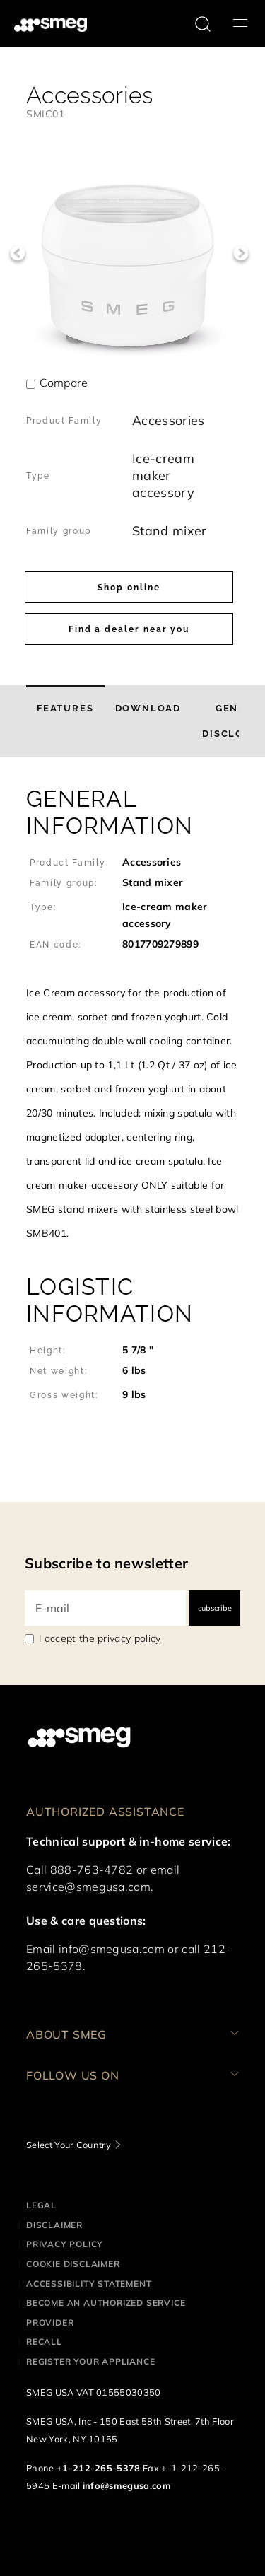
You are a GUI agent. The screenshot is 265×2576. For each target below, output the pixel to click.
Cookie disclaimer (73, 2264)
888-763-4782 (92, 1870)
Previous (17, 253)
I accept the (100, 1638)
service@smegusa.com (88, 1886)
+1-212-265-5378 (99, 2467)
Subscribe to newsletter (106, 1563)
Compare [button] (64, 382)
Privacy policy (64, 2244)
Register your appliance (90, 2361)
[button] (132, 1015)
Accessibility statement (88, 2283)
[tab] (65, 721)
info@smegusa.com (112, 1949)
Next (240, 253)
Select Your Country (68, 2144)
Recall (44, 2341)
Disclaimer (54, 2225)
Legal (41, 2205)
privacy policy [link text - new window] (129, 1638)
